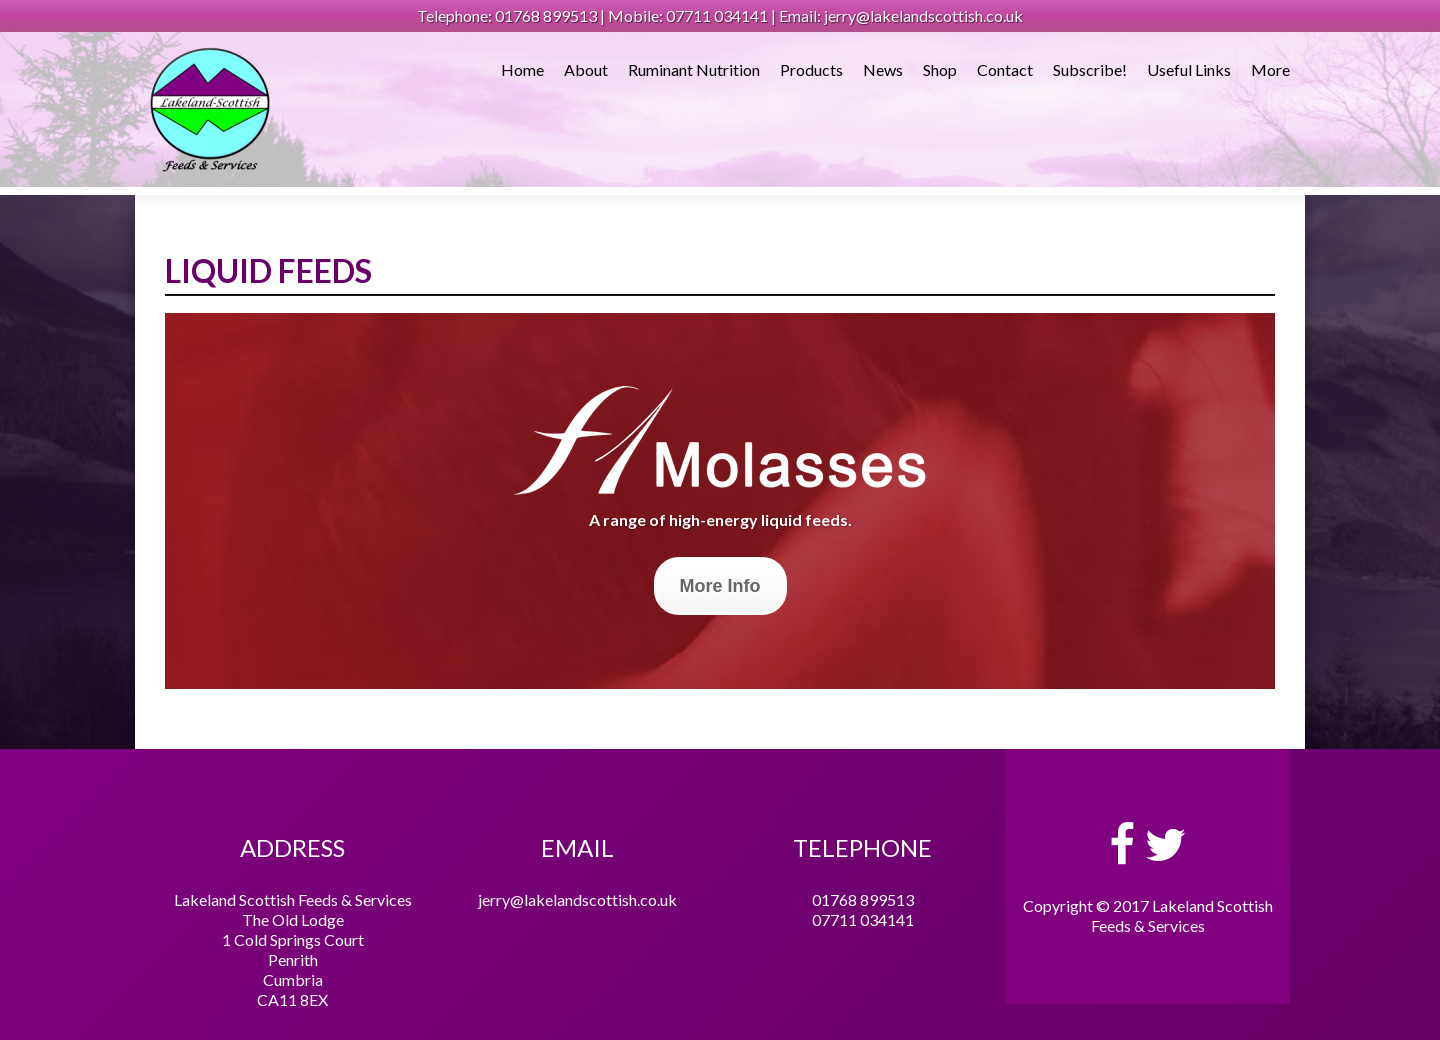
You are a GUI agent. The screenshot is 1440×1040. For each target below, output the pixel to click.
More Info (720, 586)
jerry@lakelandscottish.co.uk (577, 899)
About (586, 69)
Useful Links (1189, 69)
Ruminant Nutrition (694, 69)
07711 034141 (863, 919)
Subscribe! (1090, 69)
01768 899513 (863, 899)
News (883, 69)
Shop (940, 69)
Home (522, 69)
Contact (1005, 69)
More (1270, 69)
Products (811, 69)
